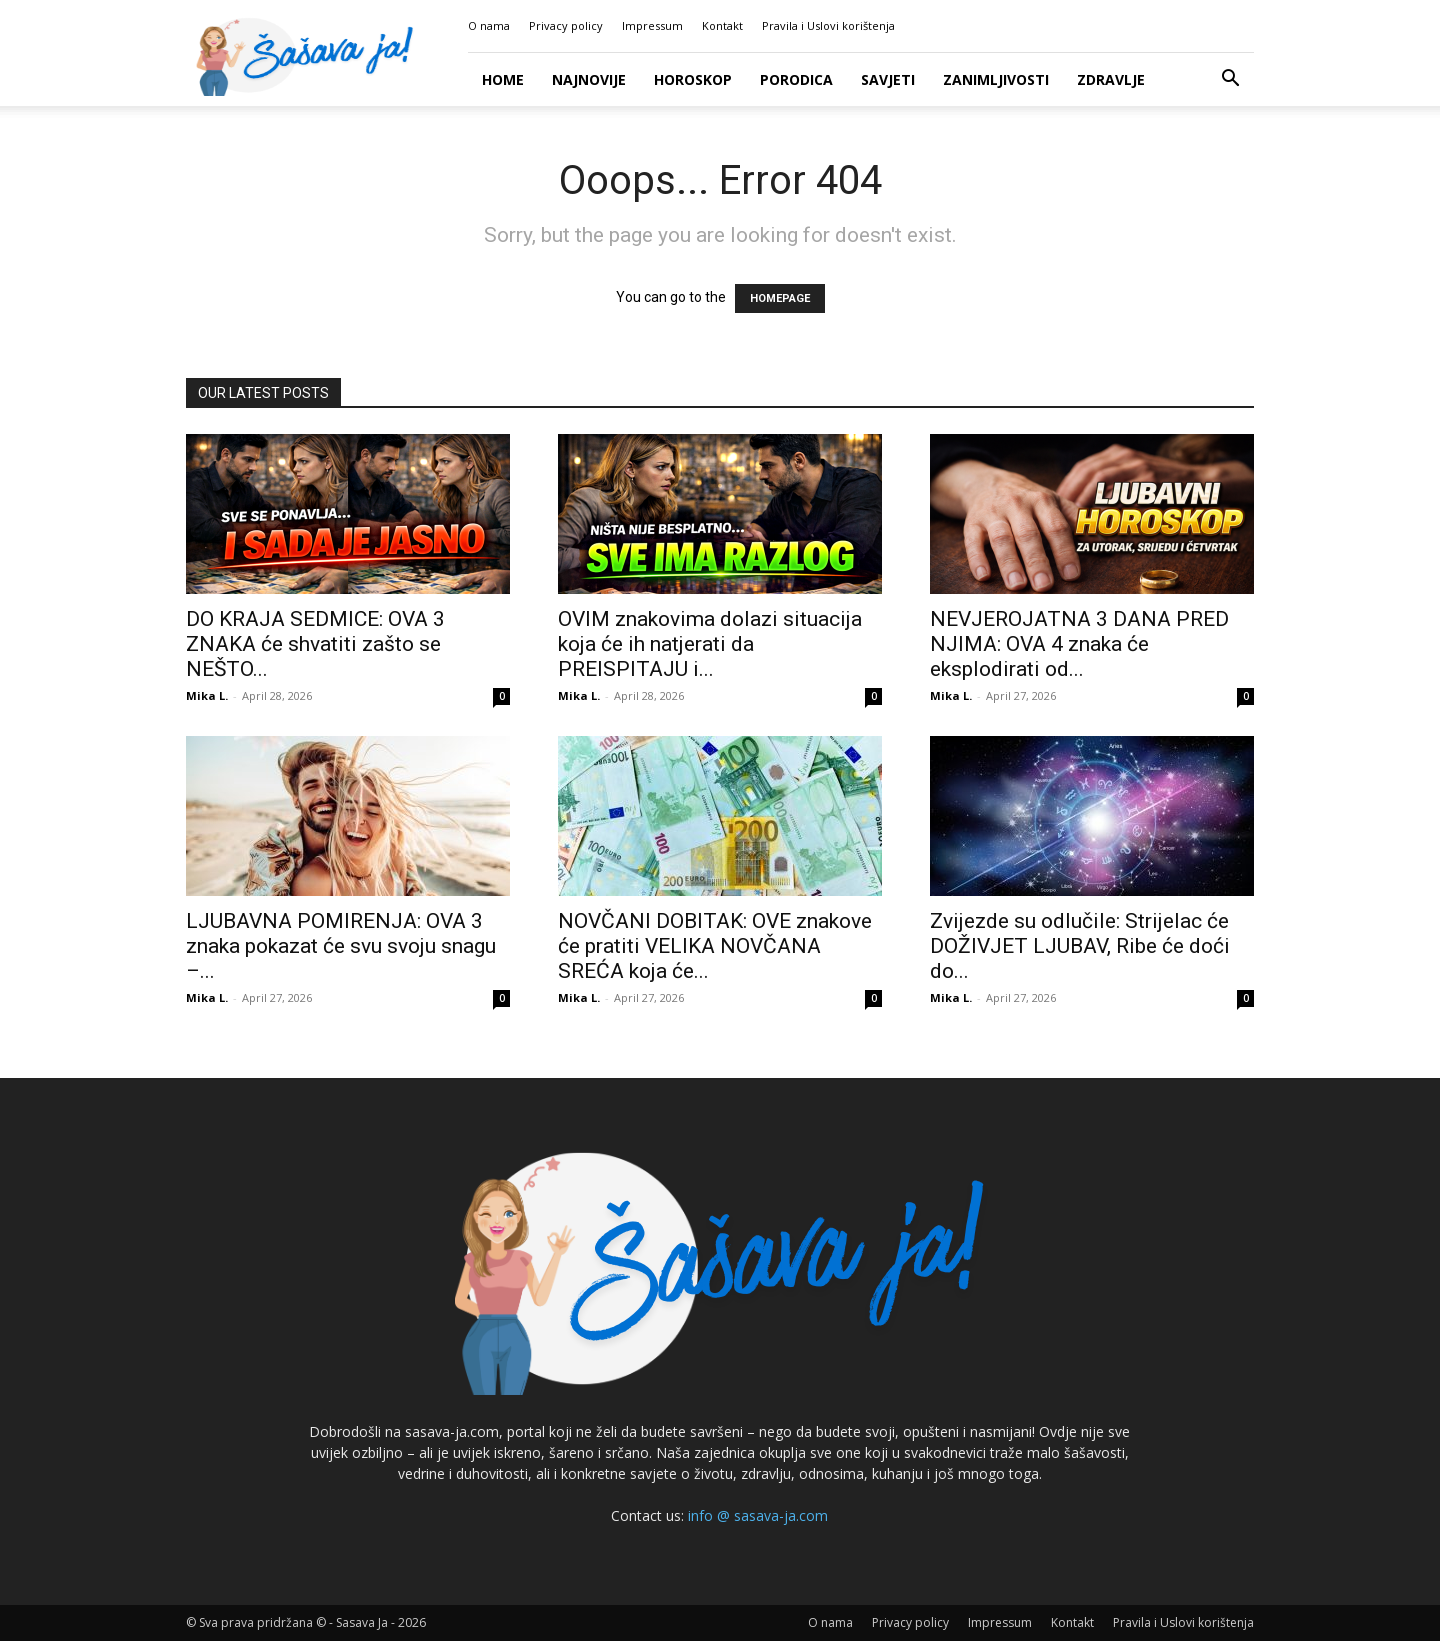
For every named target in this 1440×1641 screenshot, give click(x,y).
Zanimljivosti (996, 79)
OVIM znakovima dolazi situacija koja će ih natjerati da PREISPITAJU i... (710, 644)
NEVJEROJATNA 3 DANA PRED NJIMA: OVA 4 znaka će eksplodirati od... (1079, 644)
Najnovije (589, 79)
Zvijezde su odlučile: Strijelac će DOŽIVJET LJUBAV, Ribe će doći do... (1080, 946)
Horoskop (693, 79)
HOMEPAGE (780, 298)
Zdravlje (1111, 79)
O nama (489, 25)
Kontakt (722, 25)
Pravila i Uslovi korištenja (828, 25)
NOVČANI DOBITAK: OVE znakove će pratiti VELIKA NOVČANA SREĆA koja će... (715, 946)
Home (503, 79)
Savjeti (888, 79)
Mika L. (207, 695)
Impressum (652, 25)
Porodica (796, 79)
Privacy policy (566, 25)
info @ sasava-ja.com (758, 1515)
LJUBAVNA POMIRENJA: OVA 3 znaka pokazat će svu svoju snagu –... (341, 946)
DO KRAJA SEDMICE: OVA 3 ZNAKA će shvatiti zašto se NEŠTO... (315, 644)
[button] (1230, 80)
